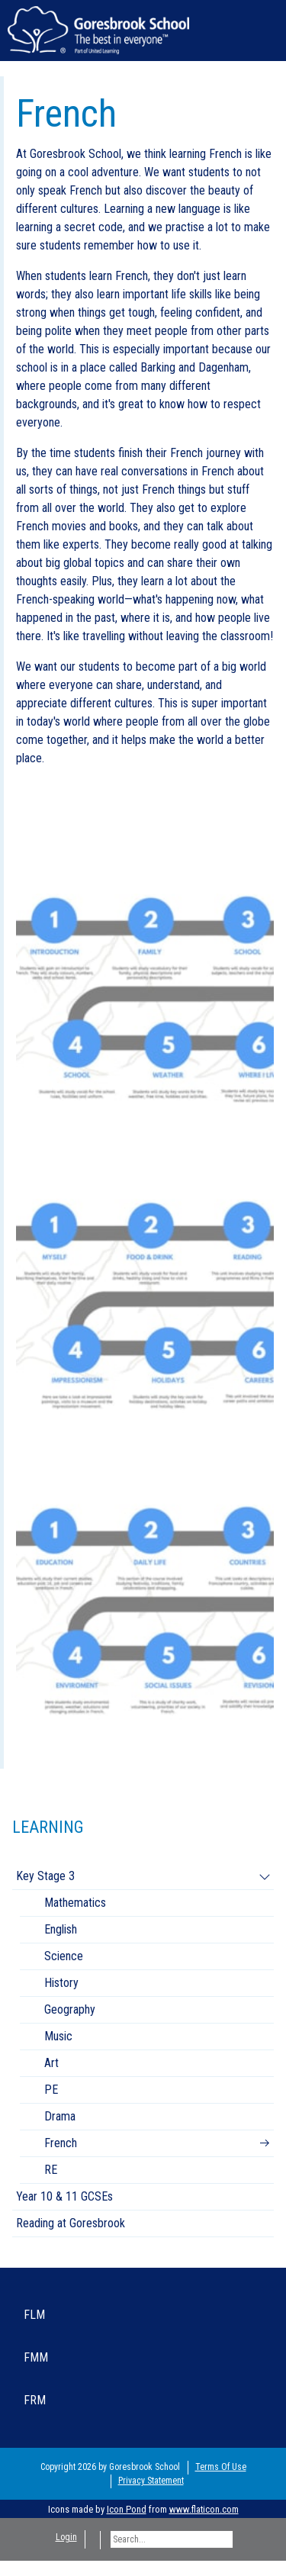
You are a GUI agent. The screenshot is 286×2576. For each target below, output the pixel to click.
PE (51, 2089)
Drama (60, 2116)
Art (51, 2063)
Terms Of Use (220, 2467)
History (61, 1982)
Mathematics (75, 1902)
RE (50, 2169)
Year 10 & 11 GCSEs (64, 2196)
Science (63, 1956)
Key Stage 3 (45, 1876)
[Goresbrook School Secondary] (98, 29)
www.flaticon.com (204, 2509)
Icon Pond (126, 2509)
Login (66, 2537)
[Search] (171, 2539)
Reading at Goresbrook (70, 2223)
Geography (69, 2009)
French (60, 2143)
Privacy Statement (151, 2480)
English (60, 1929)
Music (58, 2036)
